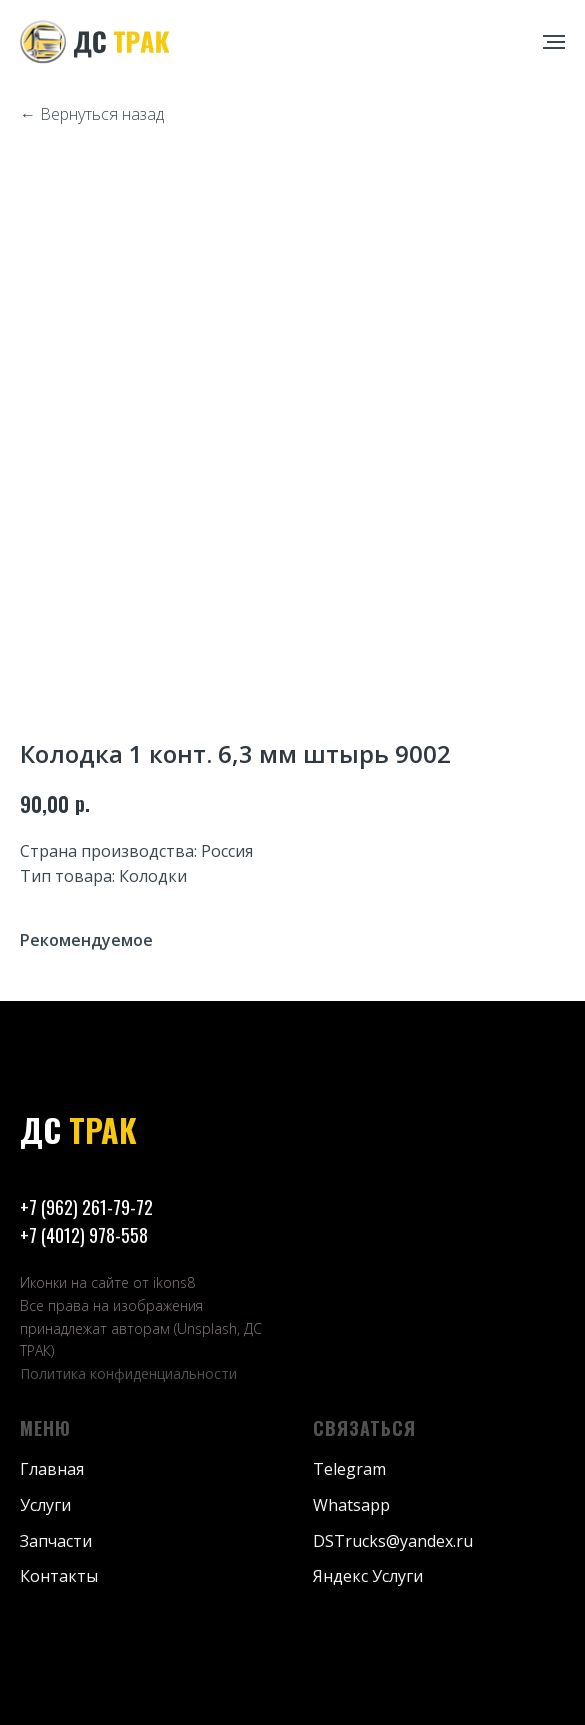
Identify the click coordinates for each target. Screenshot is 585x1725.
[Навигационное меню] (554, 42)
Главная (52, 1469)
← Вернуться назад (92, 114)
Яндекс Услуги (368, 1576)
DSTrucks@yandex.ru (393, 1541)
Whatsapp (351, 1505)
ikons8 (174, 1282)
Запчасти (56, 1541)
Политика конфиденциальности (128, 1373)
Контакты (59, 1576)
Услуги (45, 1505)
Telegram (349, 1469)
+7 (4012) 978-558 (84, 1235)
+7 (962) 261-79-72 (86, 1207)
